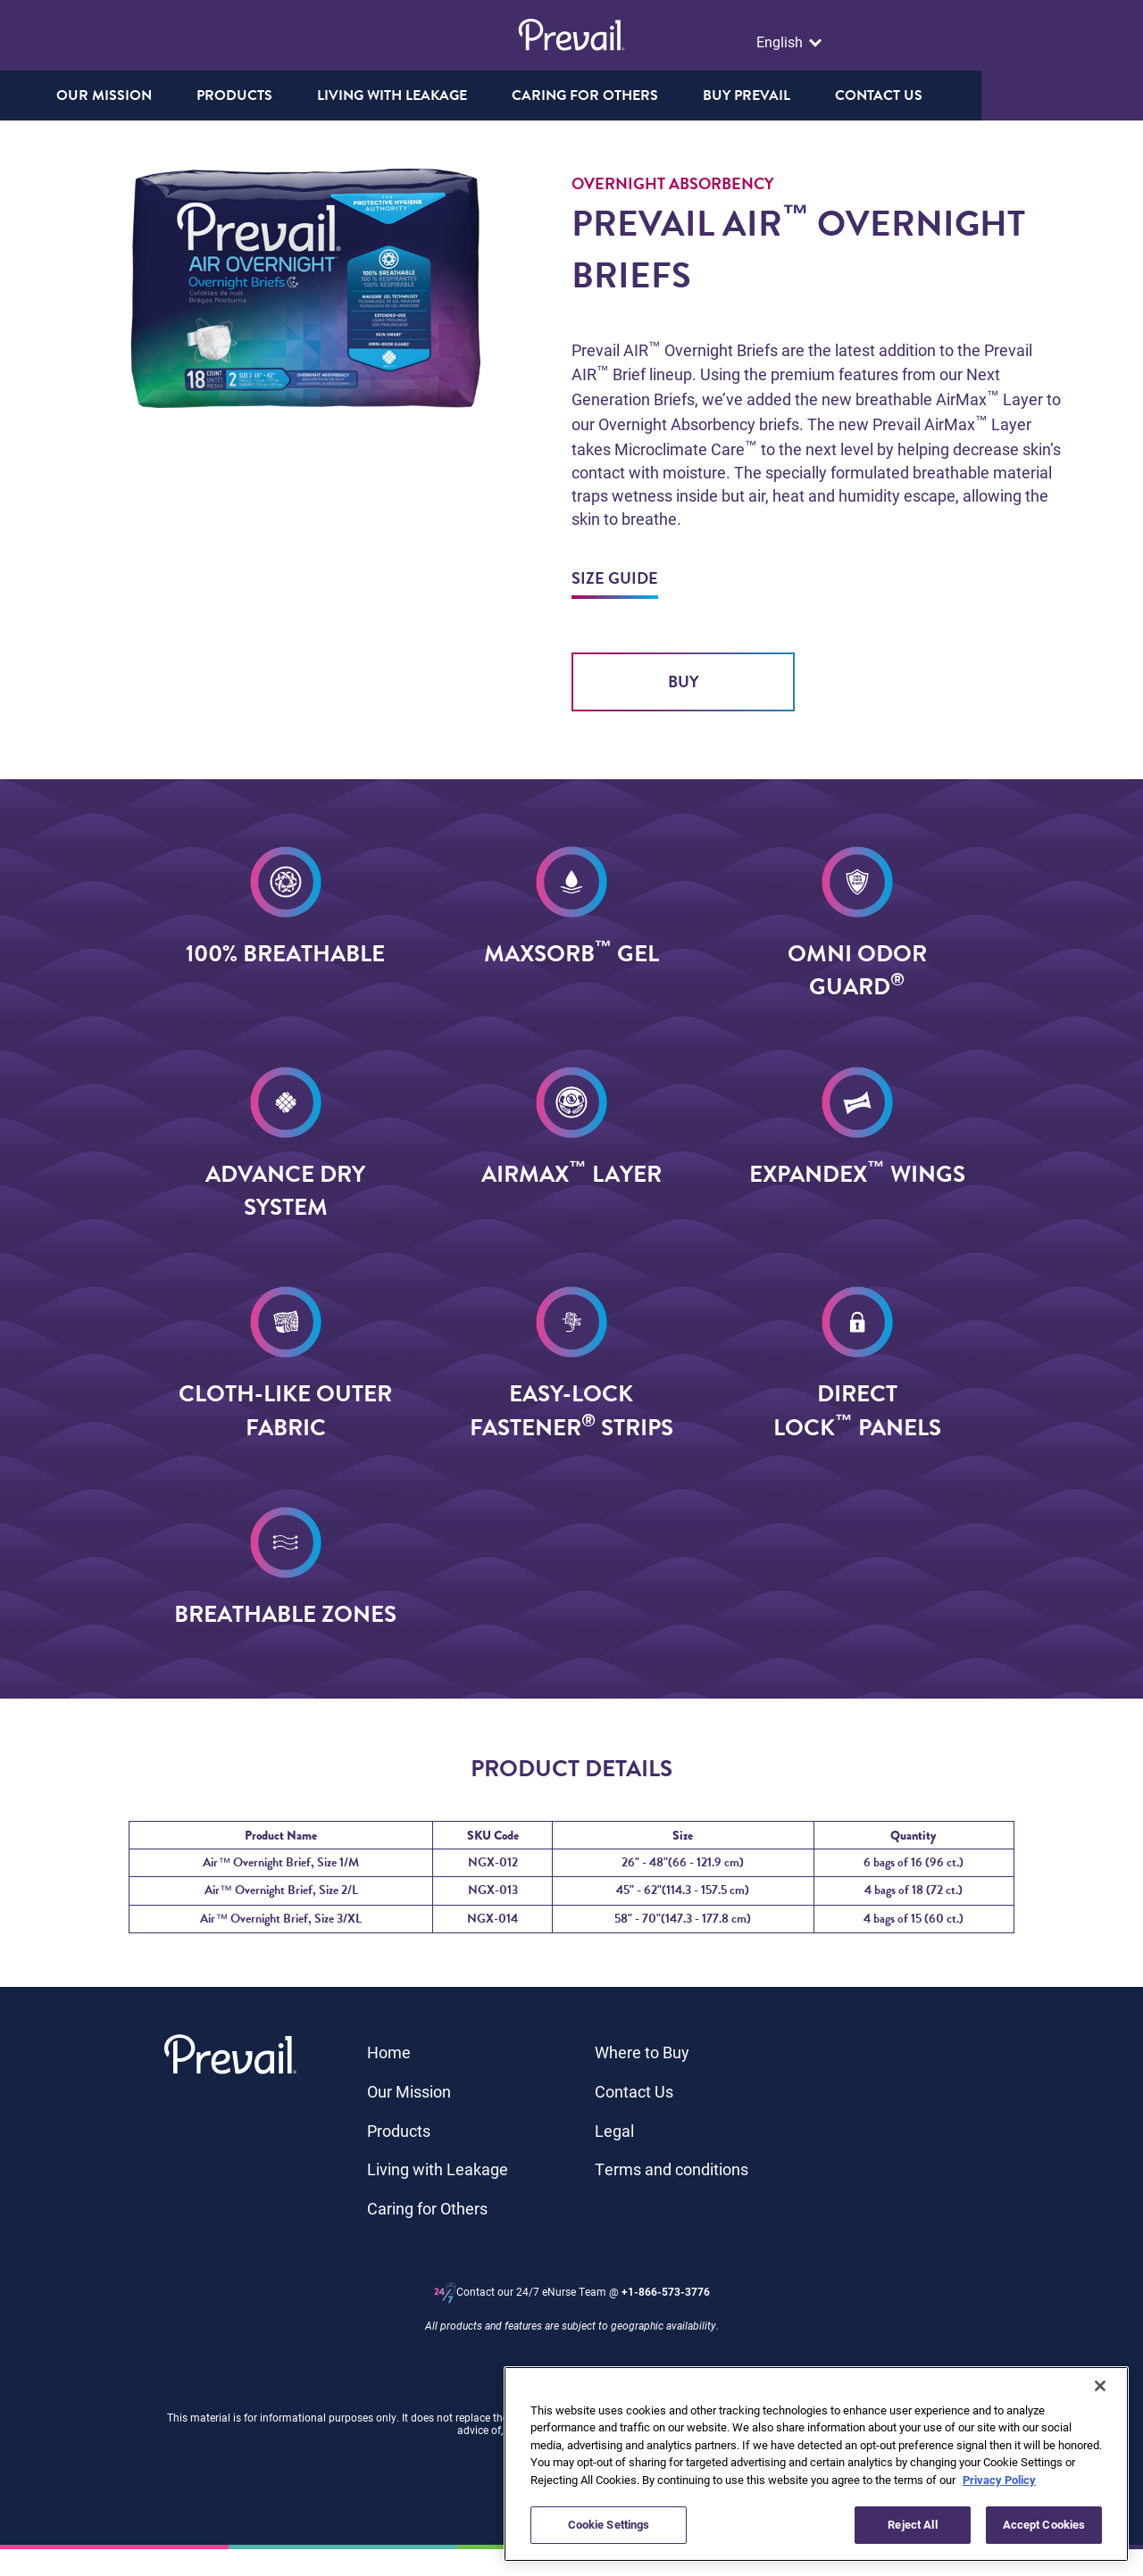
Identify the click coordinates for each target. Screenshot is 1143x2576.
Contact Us (634, 2091)
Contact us (959, 95)
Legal (614, 2130)
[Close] (1100, 2386)
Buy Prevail (827, 95)
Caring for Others (427, 2208)
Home (389, 2052)
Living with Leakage (437, 2169)
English (781, 42)
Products (398, 2130)
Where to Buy (642, 2052)
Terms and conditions (671, 2169)
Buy (683, 681)
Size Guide (615, 578)
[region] (816, 2464)
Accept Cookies (1044, 2524)
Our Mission (184, 95)
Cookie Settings (609, 2524)
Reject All (912, 2524)
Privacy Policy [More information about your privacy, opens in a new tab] (999, 2480)
